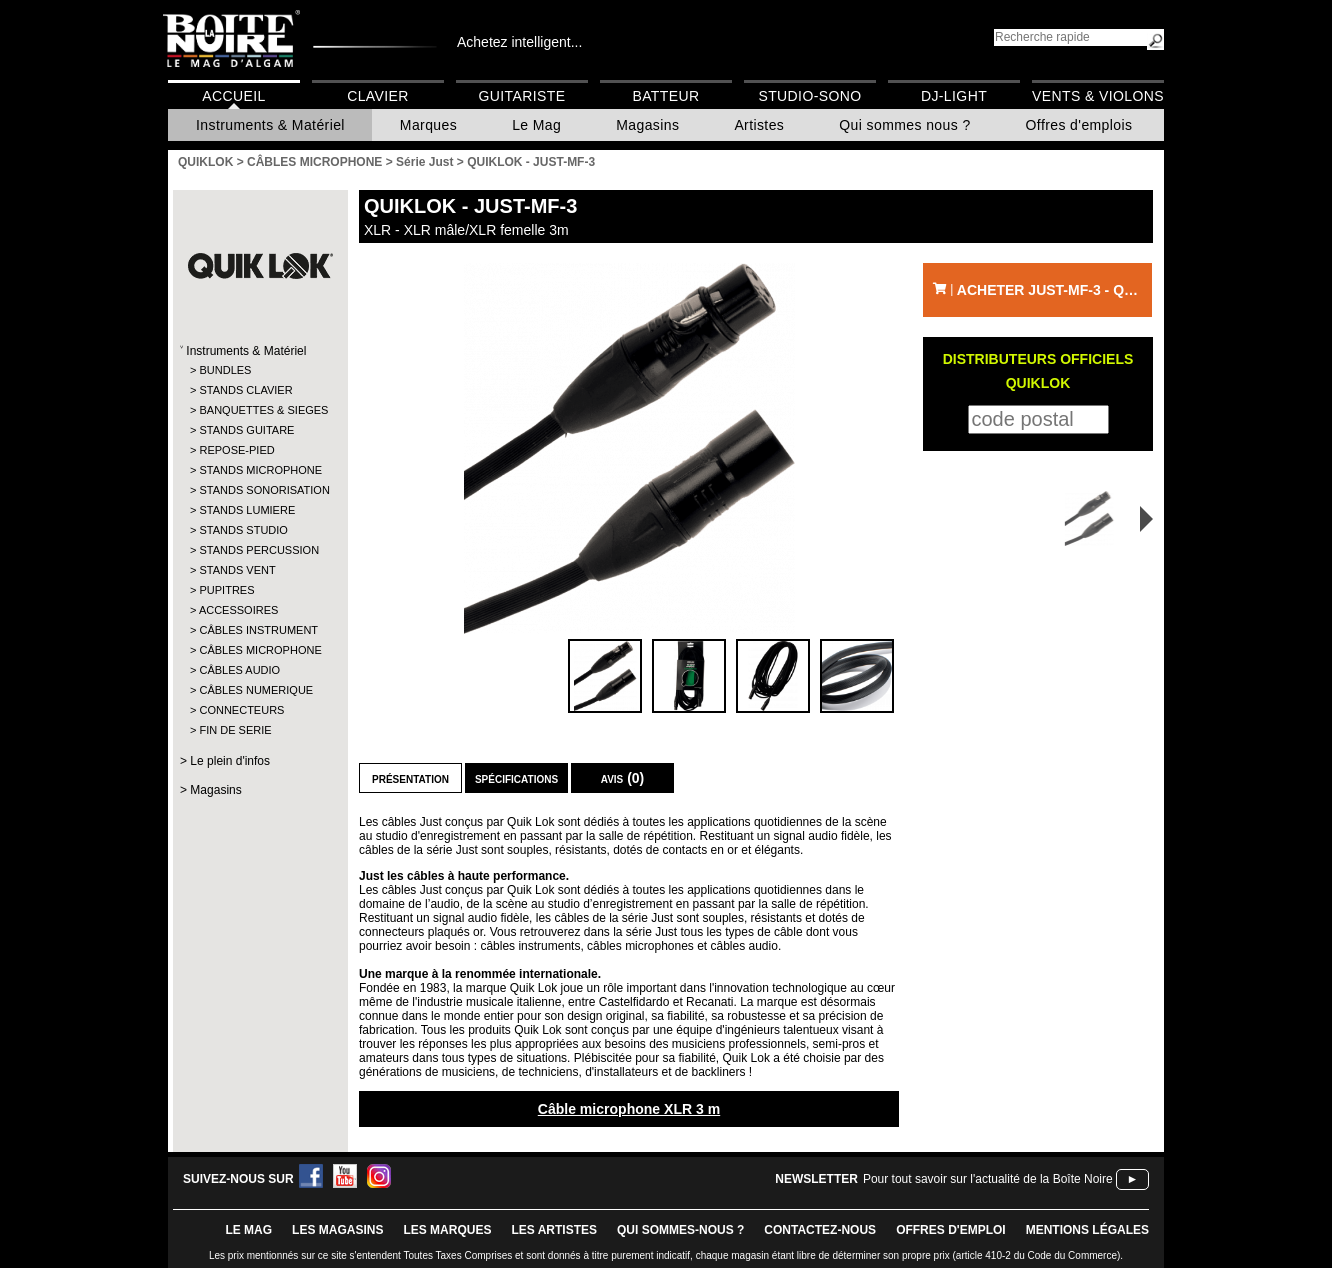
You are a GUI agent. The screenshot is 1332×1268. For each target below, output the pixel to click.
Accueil (233, 96)
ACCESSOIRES (238, 610)
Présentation (410, 778)
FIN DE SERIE (235, 730)
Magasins (647, 125)
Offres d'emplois (1079, 125)
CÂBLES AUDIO (239, 670)
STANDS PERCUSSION (259, 550)
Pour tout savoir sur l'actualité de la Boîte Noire (988, 1179)
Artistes (759, 125)
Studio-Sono (809, 96)
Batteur (665, 96)
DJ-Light (954, 96)
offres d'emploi (951, 1230)
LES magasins (337, 1230)
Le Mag (536, 125)
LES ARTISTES (554, 1230)
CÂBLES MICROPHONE (259, 650)
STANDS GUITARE (246, 430)
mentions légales (1087, 1230)
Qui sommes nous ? (904, 125)
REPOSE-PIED (236, 450)
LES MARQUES (447, 1230)
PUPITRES (226, 590)
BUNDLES (225, 370)
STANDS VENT (237, 570)
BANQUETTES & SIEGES (259, 410)
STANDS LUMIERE (247, 510)
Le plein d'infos (230, 761)
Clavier (378, 96)
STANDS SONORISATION (259, 490)
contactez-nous (820, 1230)
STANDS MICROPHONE (259, 470)
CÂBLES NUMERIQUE (256, 690)
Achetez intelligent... (519, 42)
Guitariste (522, 96)
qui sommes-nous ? (680, 1230)
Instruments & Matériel (270, 125)
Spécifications (516, 778)
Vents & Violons (1098, 96)
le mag (248, 1230)
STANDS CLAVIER (245, 390)
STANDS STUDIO (243, 530)
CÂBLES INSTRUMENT (258, 630)
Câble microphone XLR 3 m (629, 1109)
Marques (428, 125)
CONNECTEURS (241, 710)
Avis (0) (623, 778)
